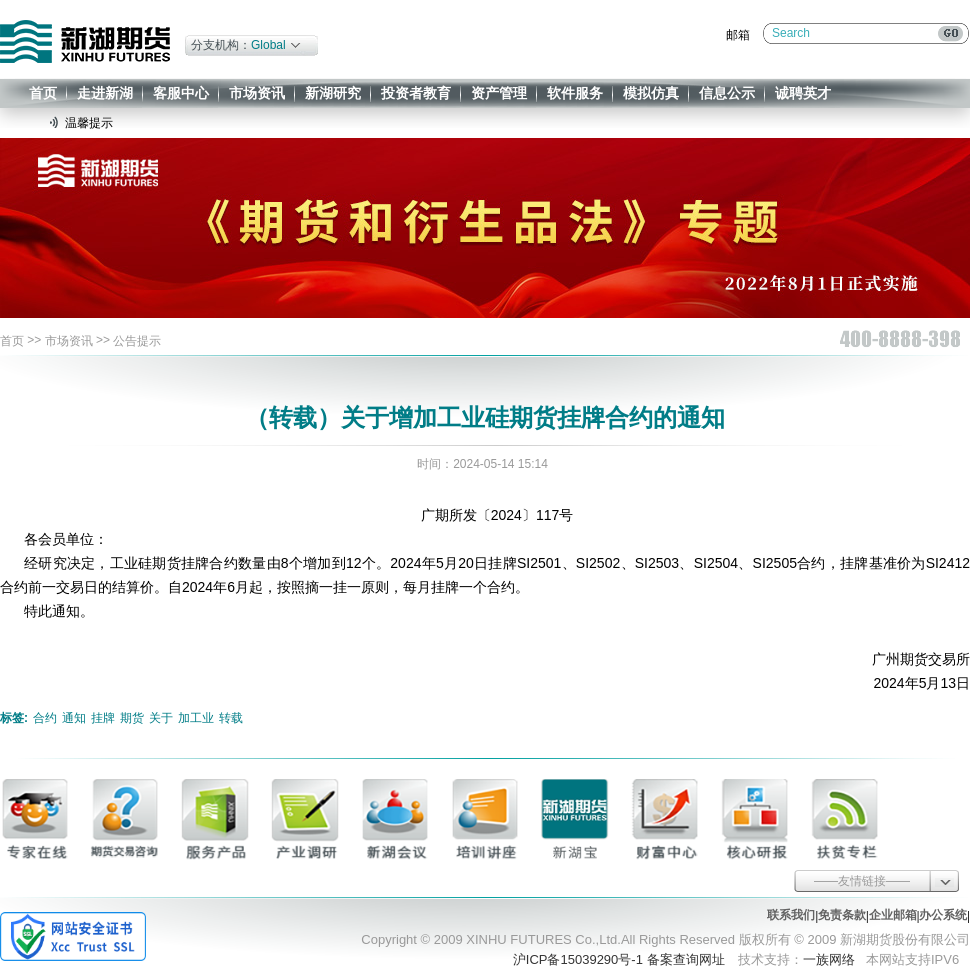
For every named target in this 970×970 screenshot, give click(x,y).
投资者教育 (416, 93)
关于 (161, 718)
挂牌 (103, 718)
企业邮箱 (893, 915)
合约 (45, 718)
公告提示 (137, 341)
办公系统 (943, 915)
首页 (43, 93)
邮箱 (738, 35)
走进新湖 (105, 93)
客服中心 (181, 93)
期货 (132, 718)
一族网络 (829, 959)
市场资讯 (257, 93)
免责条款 (842, 915)
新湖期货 (85, 41)
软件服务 (575, 93)
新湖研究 (333, 93)
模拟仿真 (651, 93)
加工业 (196, 718)
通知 (74, 718)
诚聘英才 (803, 93)
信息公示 (727, 93)
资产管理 (499, 93)
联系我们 (791, 915)
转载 (231, 718)
